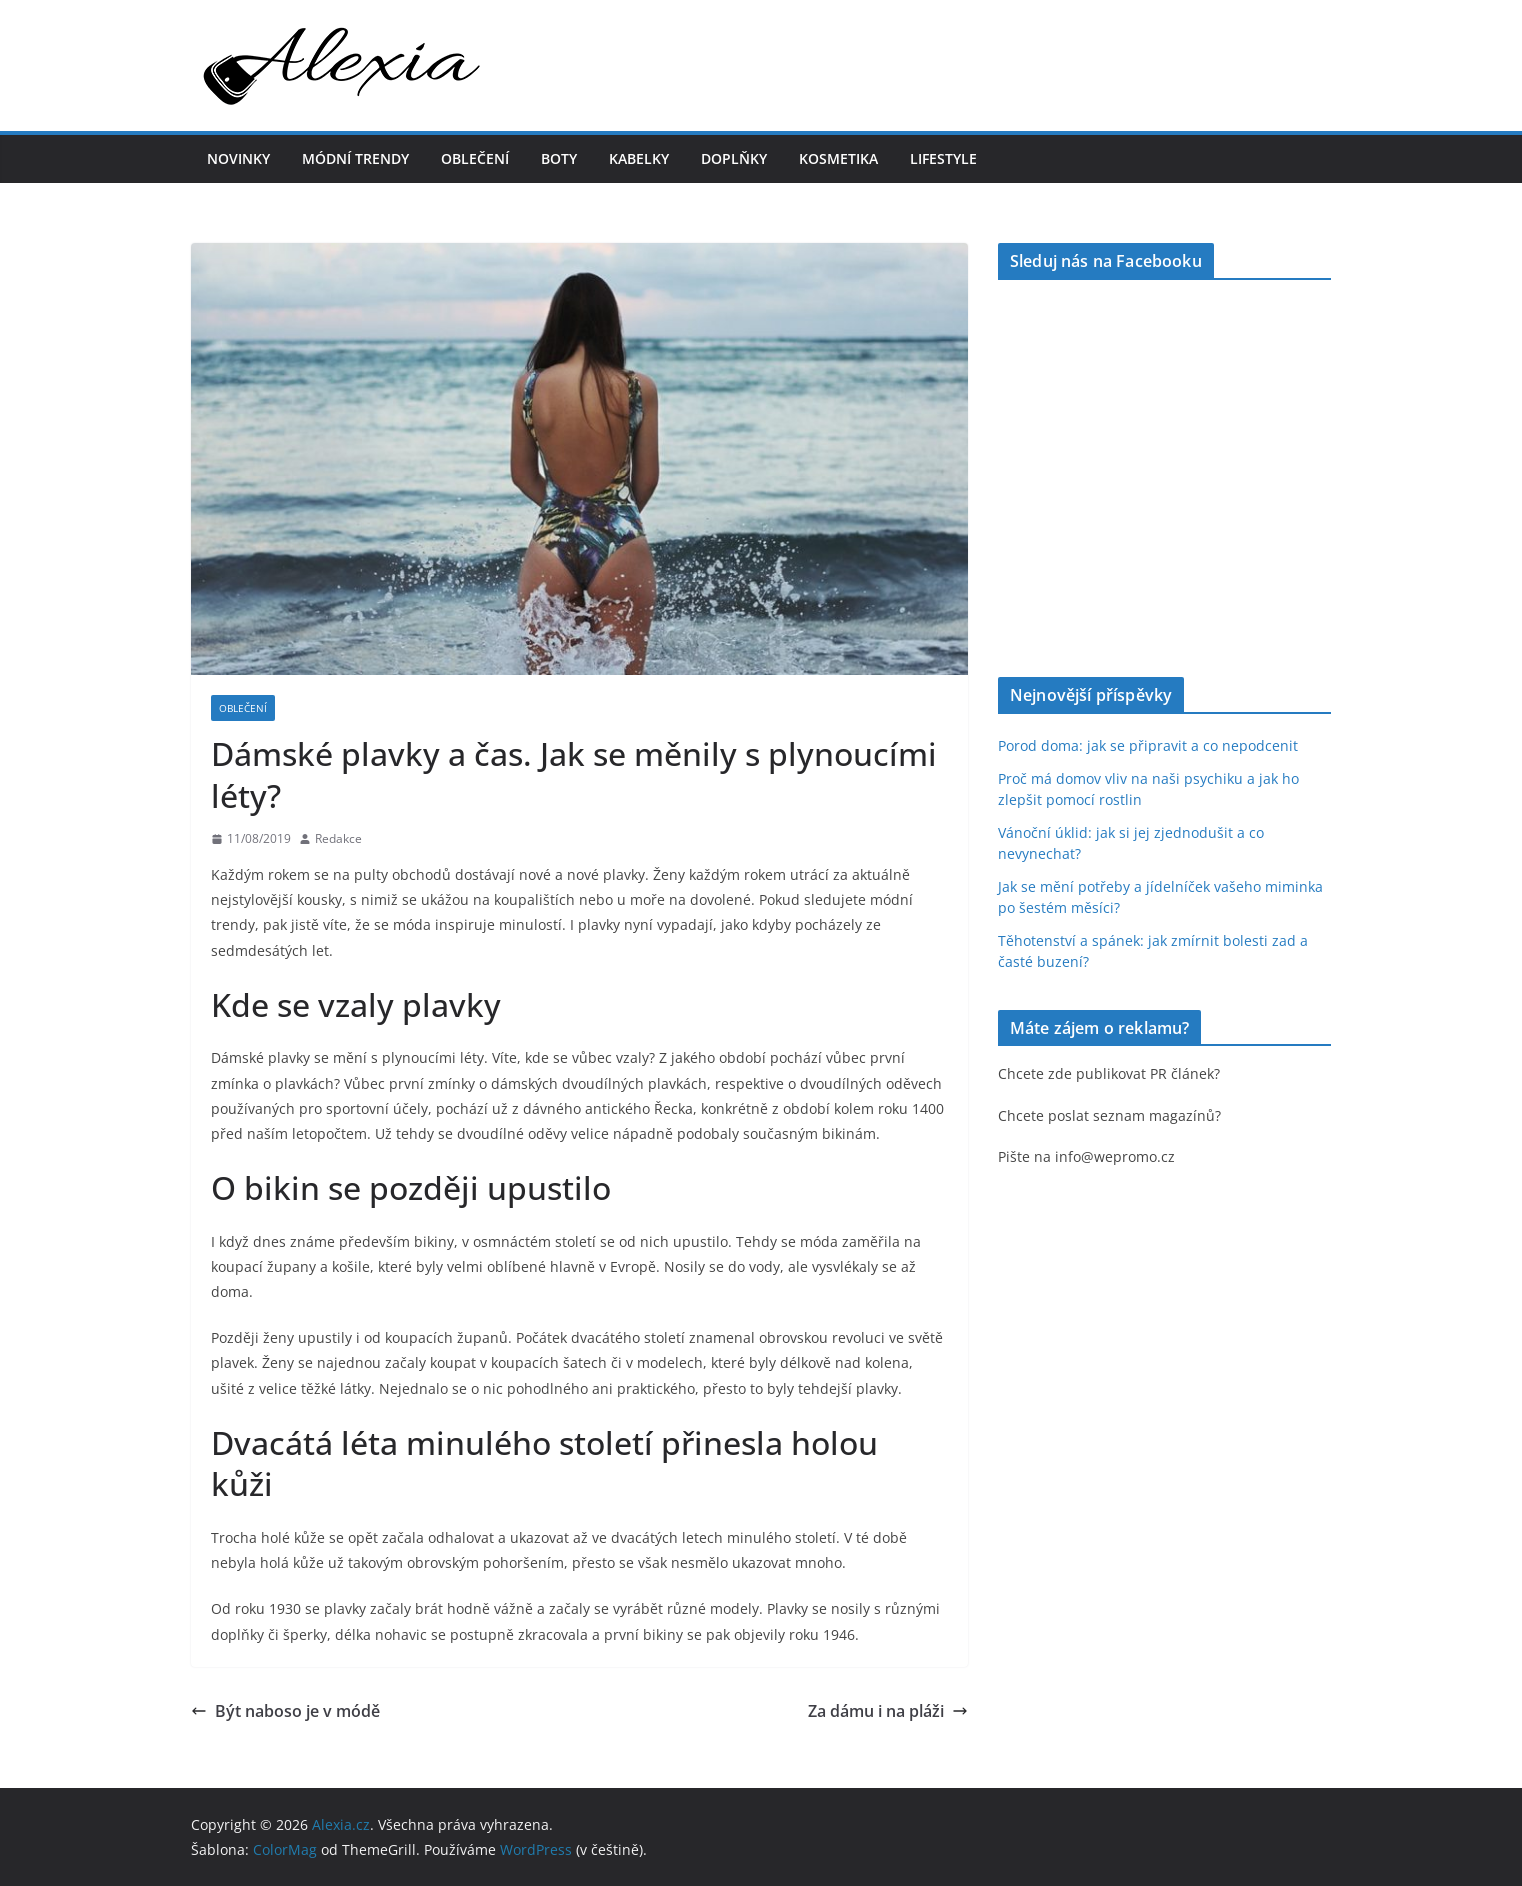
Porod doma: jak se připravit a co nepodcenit (1148, 745)
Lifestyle (943, 158)
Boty (559, 158)
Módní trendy (355, 158)
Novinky (238, 158)
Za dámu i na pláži (888, 1711)
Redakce (338, 838)
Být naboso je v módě (285, 1711)
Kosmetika (838, 158)
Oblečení (475, 158)
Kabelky (639, 158)
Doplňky (734, 158)
